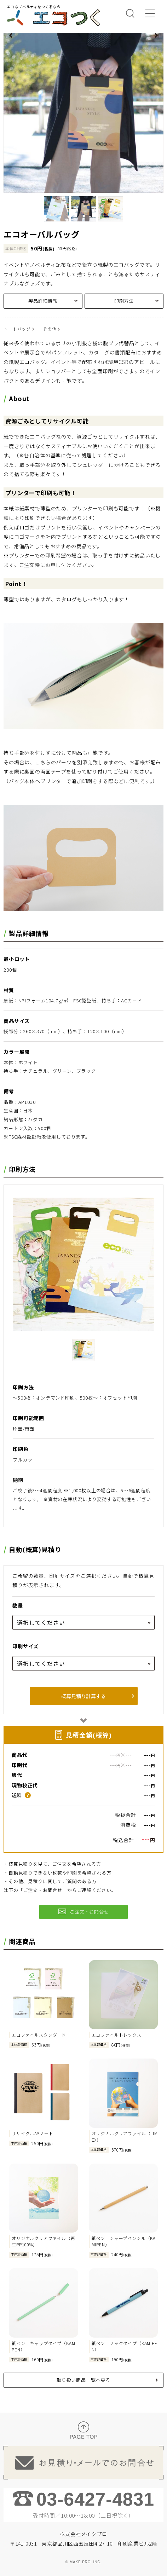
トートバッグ (17, 329)
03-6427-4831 (95, 2499)
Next (156, 35)
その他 (50, 329)
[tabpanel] (83, 113)
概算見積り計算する (83, 1696)
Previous (10, 35)
